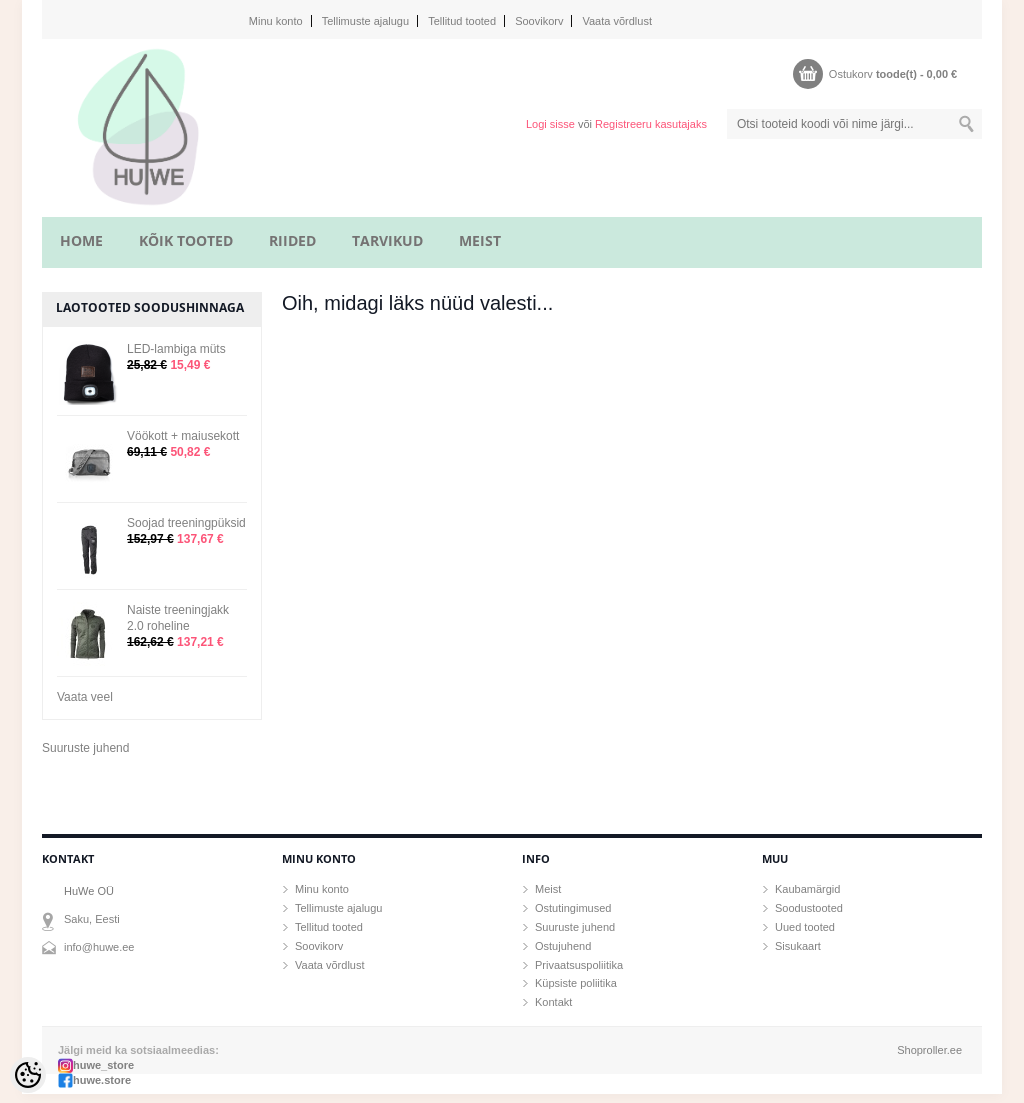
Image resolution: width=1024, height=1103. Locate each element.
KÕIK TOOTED (186, 240)
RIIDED (292, 240)
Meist (548, 889)
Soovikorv (539, 21)
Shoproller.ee (929, 1050)
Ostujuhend (563, 946)
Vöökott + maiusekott (183, 436)
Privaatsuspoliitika (579, 965)
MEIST (480, 240)
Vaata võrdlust (617, 21)
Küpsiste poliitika (576, 983)
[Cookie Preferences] (28, 1075)
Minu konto (276, 21)
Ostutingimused (573, 908)
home (81, 240)
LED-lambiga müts (176, 349)
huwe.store (102, 1080)
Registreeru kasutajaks (651, 124)
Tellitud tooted (462, 21)
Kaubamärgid (807, 889)
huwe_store (103, 1065)
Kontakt (553, 1002)
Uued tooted (805, 927)
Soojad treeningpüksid (186, 523)
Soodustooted (809, 908)
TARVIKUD (387, 240)
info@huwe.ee (99, 947)
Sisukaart (798, 946)
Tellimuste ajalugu (365, 21)
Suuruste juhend (85, 748)
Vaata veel (85, 697)
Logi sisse (550, 124)
